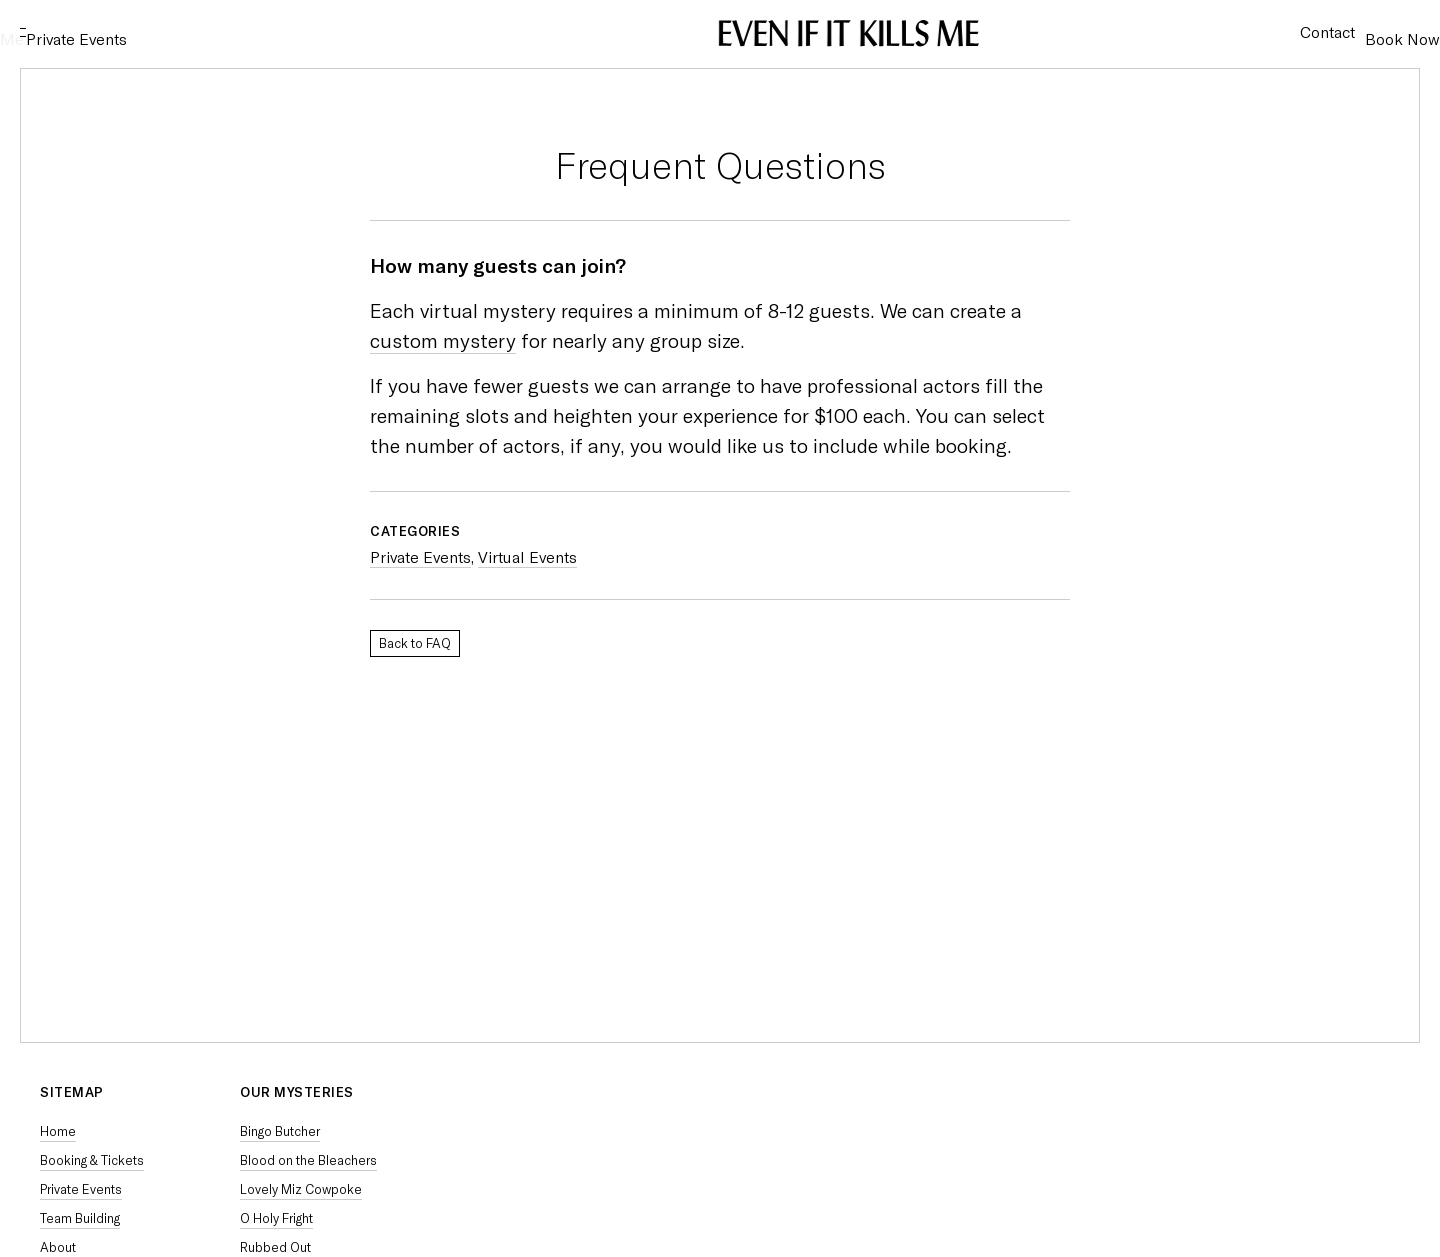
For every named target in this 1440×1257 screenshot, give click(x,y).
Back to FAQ (415, 643)
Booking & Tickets (92, 1160)
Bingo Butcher (280, 1131)
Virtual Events (527, 557)
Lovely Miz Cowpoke (301, 1189)
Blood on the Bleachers (308, 1160)
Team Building (80, 1218)
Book (1382, 33)
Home (58, 1131)
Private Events (165, 33)
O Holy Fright (276, 1218)
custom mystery (443, 341)
